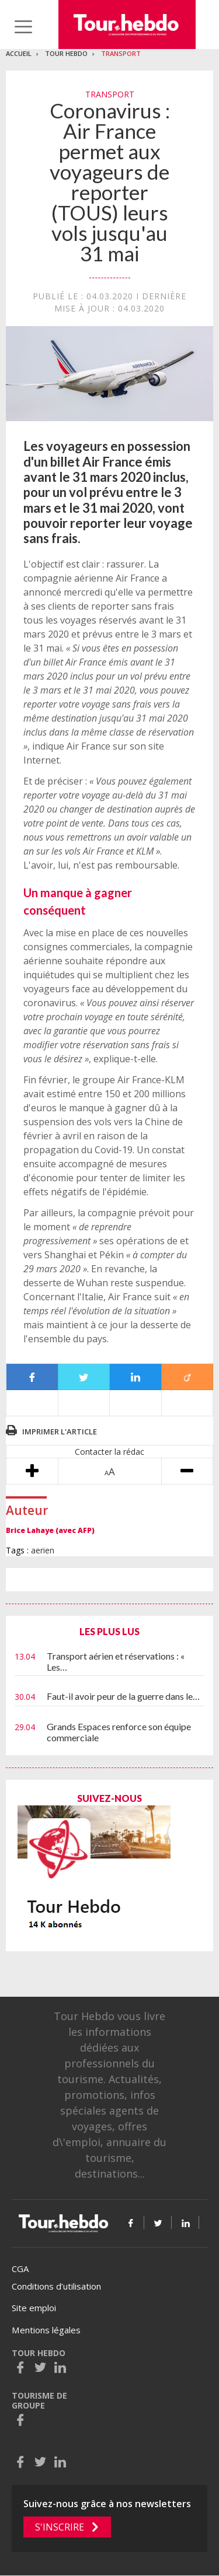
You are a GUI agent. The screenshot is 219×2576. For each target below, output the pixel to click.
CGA (20, 2268)
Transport (121, 53)
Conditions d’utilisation (56, 2286)
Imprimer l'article (59, 1431)
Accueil (19, 53)
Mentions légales (46, 2330)
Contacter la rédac (109, 1451)
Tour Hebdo (66, 53)
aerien (42, 1550)
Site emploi (34, 2308)
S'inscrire (59, 2527)
